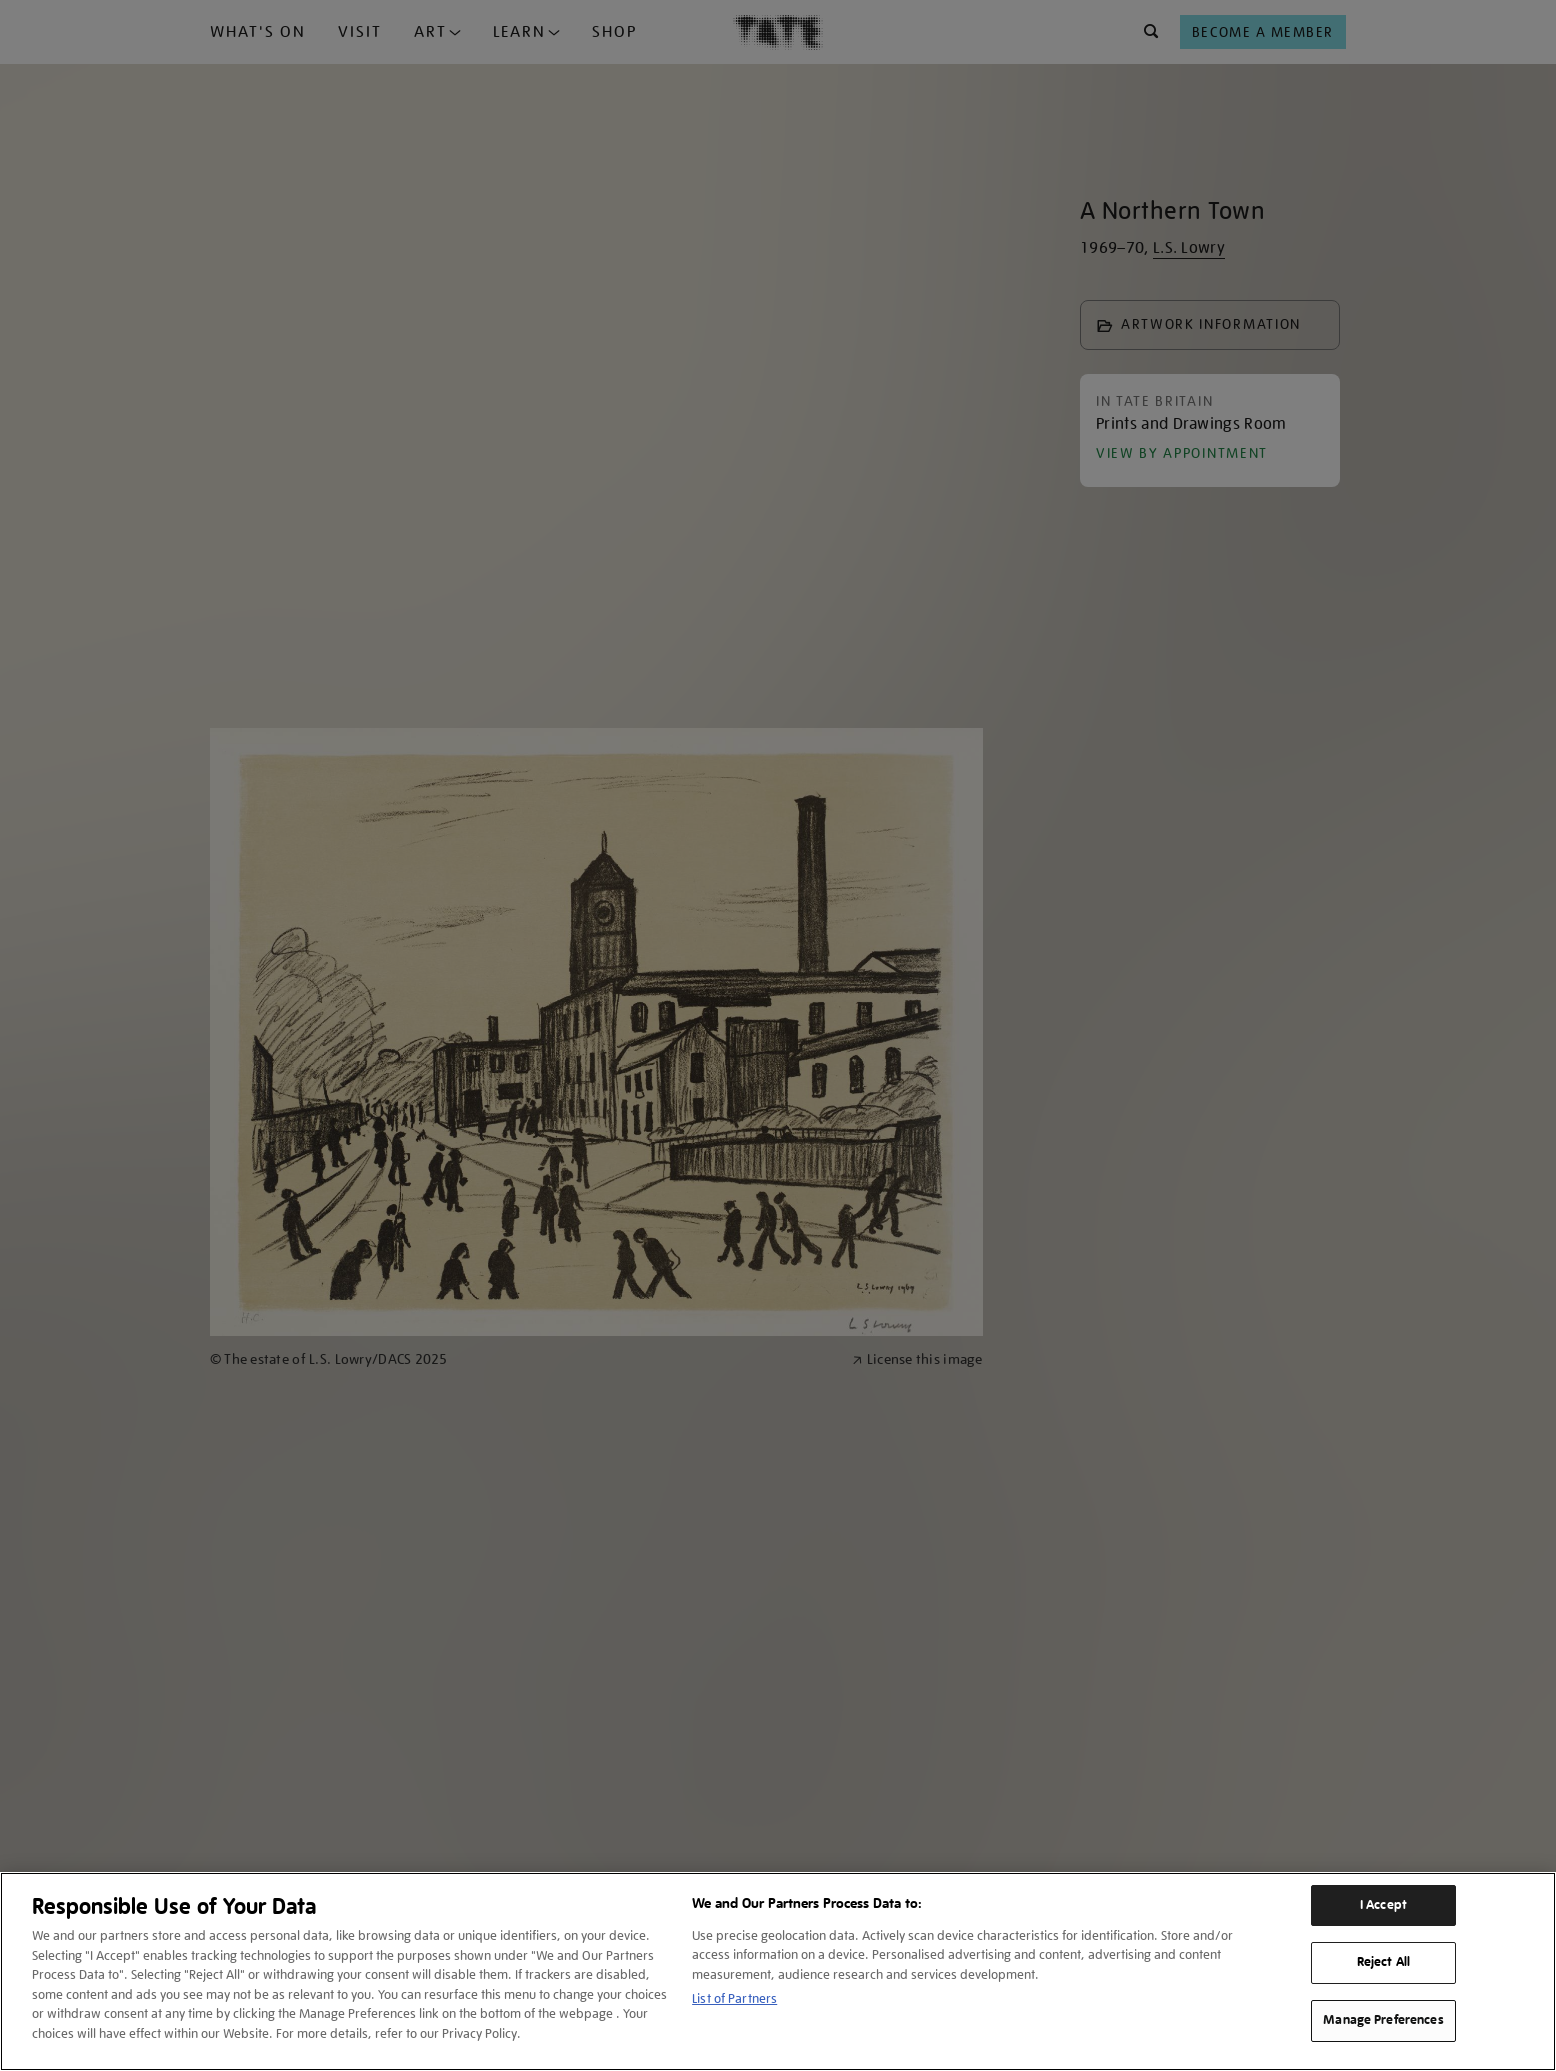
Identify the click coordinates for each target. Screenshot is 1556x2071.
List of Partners (734, 1998)
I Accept (1383, 1905)
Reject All (1383, 1962)
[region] (778, 1971)
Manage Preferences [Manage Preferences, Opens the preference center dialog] (1383, 2020)
